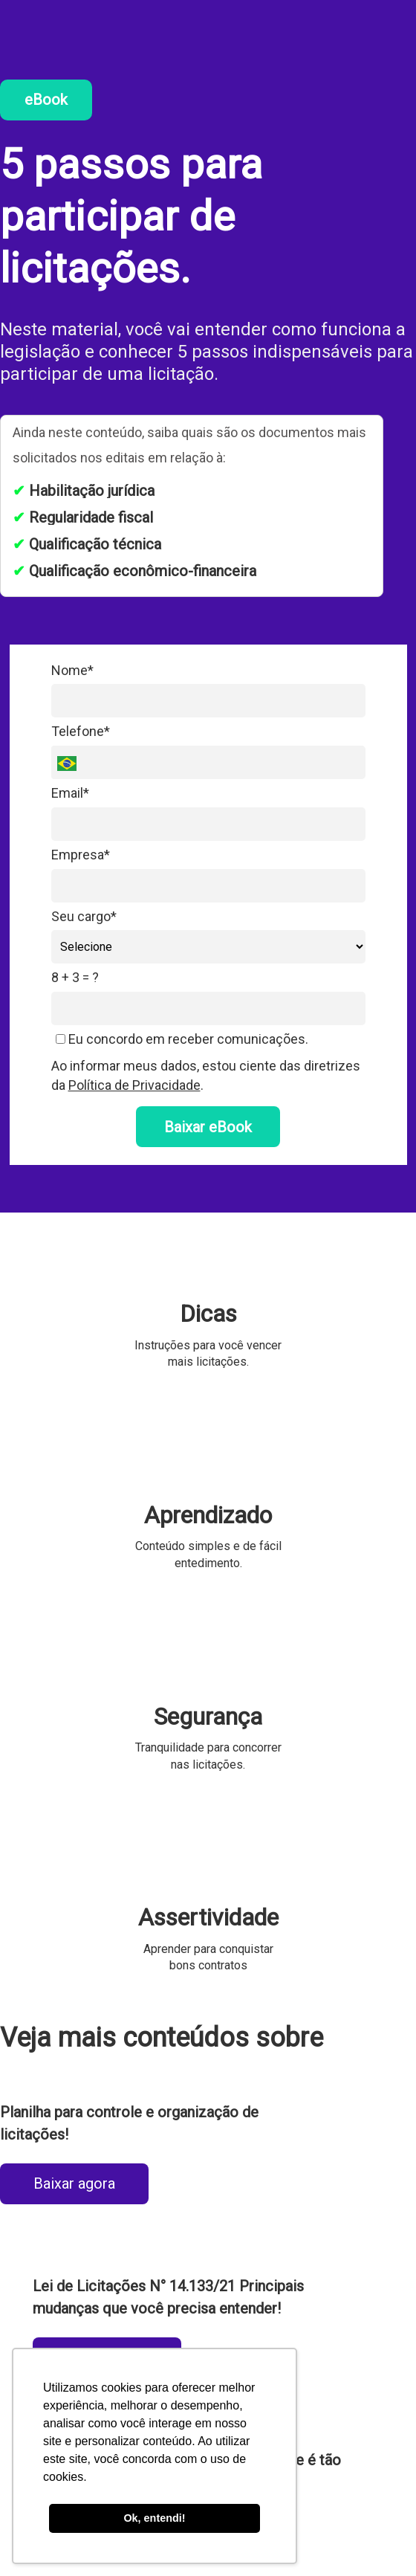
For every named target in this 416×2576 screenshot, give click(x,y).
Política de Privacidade (134, 1085)
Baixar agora (74, 2183)
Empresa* (80, 854)
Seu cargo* (84, 916)
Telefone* (80, 731)
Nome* (72, 670)
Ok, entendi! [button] (154, 2518)
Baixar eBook (208, 1127)
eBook (46, 100)
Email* (70, 793)
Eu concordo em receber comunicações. (182, 1039)
